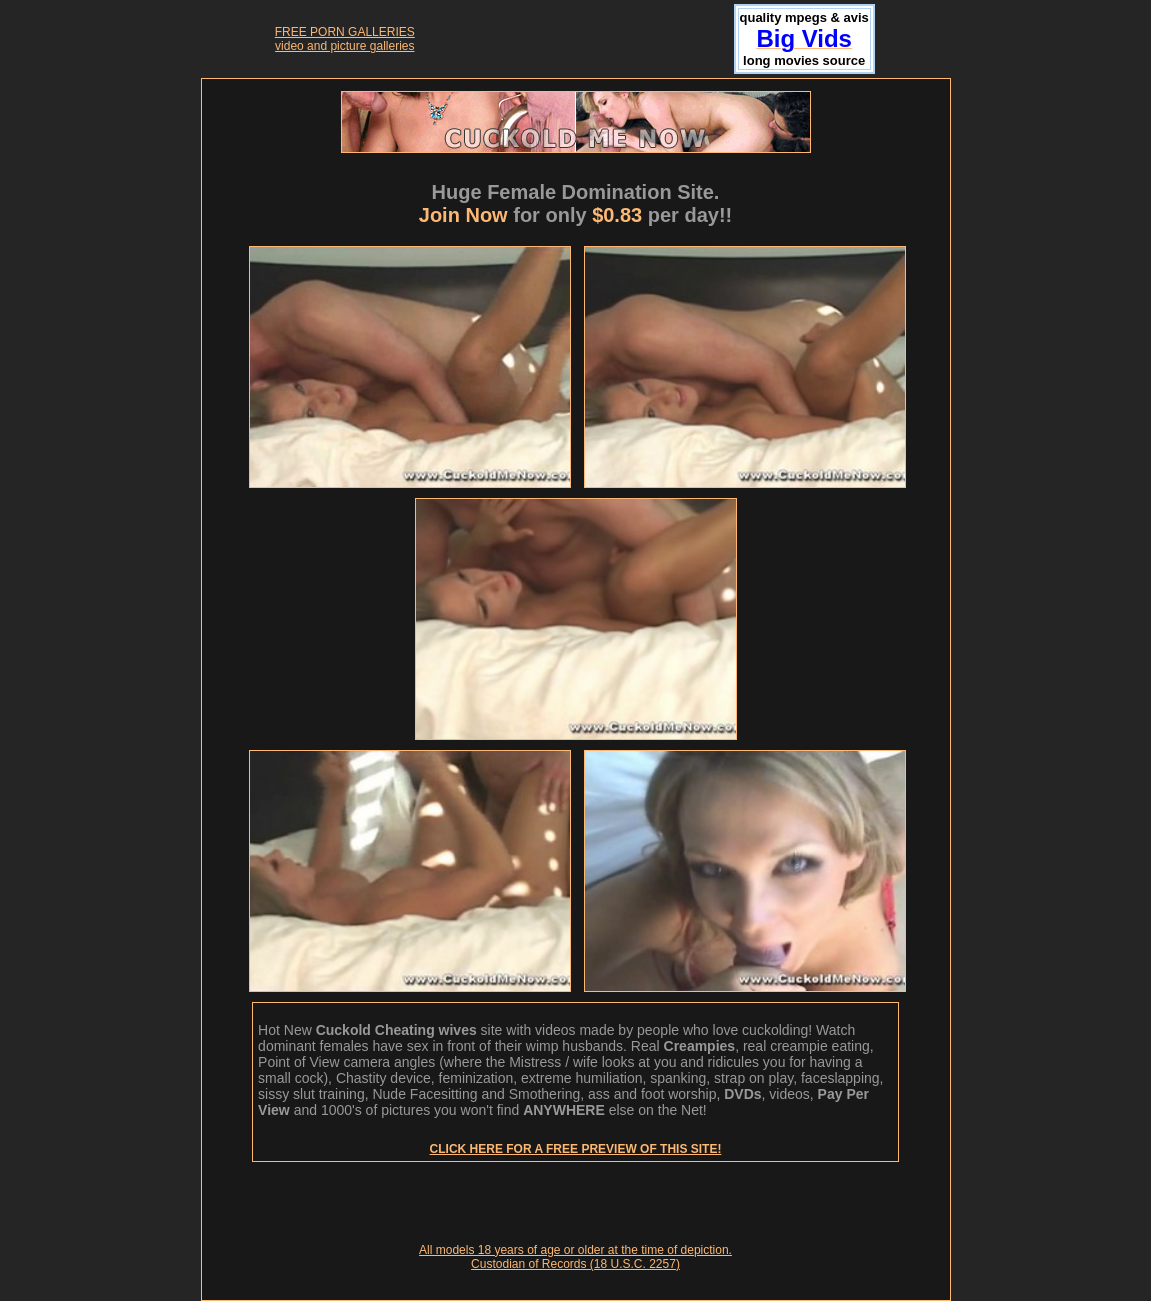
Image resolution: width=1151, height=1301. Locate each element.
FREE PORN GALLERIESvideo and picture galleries (345, 39)
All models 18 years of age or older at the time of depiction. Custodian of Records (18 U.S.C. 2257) (575, 1257)
